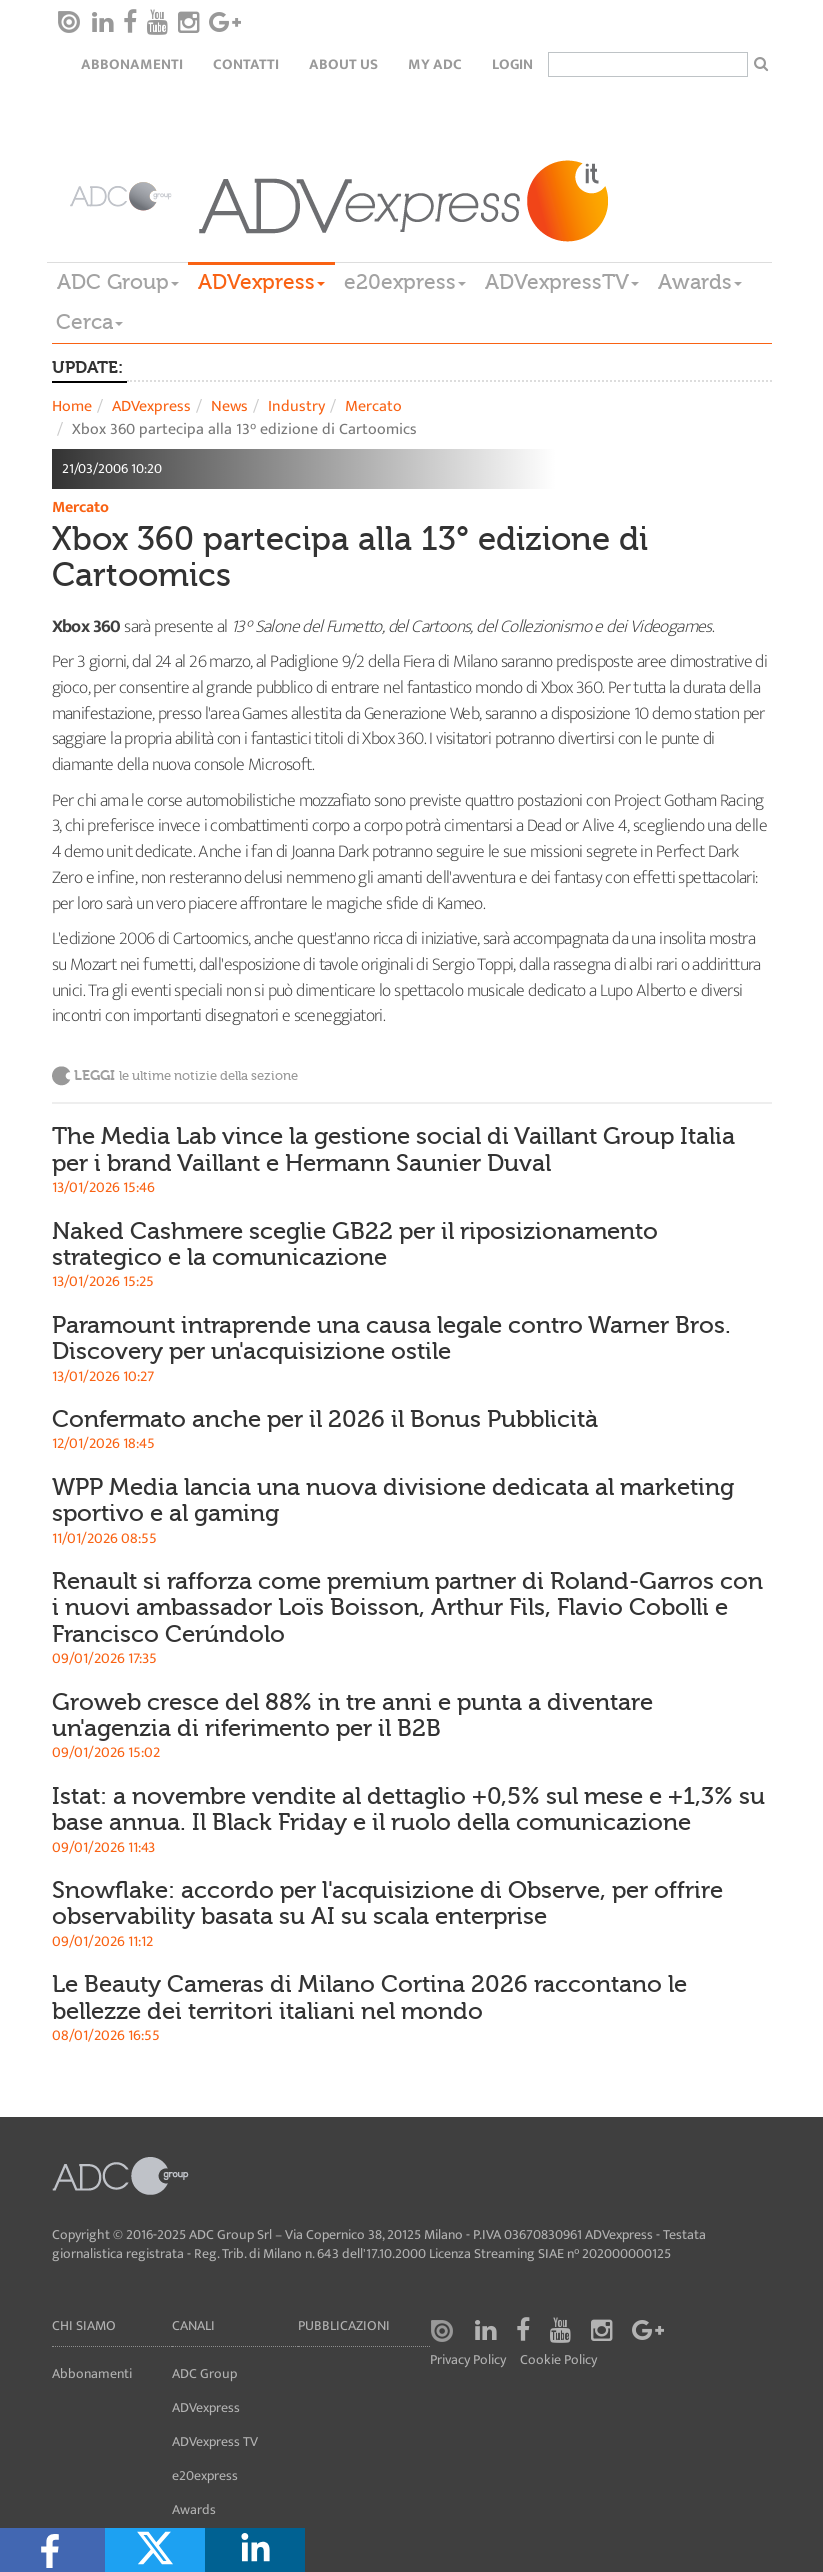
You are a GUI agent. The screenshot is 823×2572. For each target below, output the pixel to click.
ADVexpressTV (562, 282)
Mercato (373, 406)
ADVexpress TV (215, 2441)
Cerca (89, 322)
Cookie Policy (558, 2360)
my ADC (435, 64)
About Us (343, 64)
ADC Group (118, 282)
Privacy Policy (468, 2360)
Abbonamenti (132, 64)
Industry (296, 406)
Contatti (246, 64)
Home (72, 406)
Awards (700, 282)
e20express (405, 282)
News (229, 406)
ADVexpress (261, 282)
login (512, 64)
